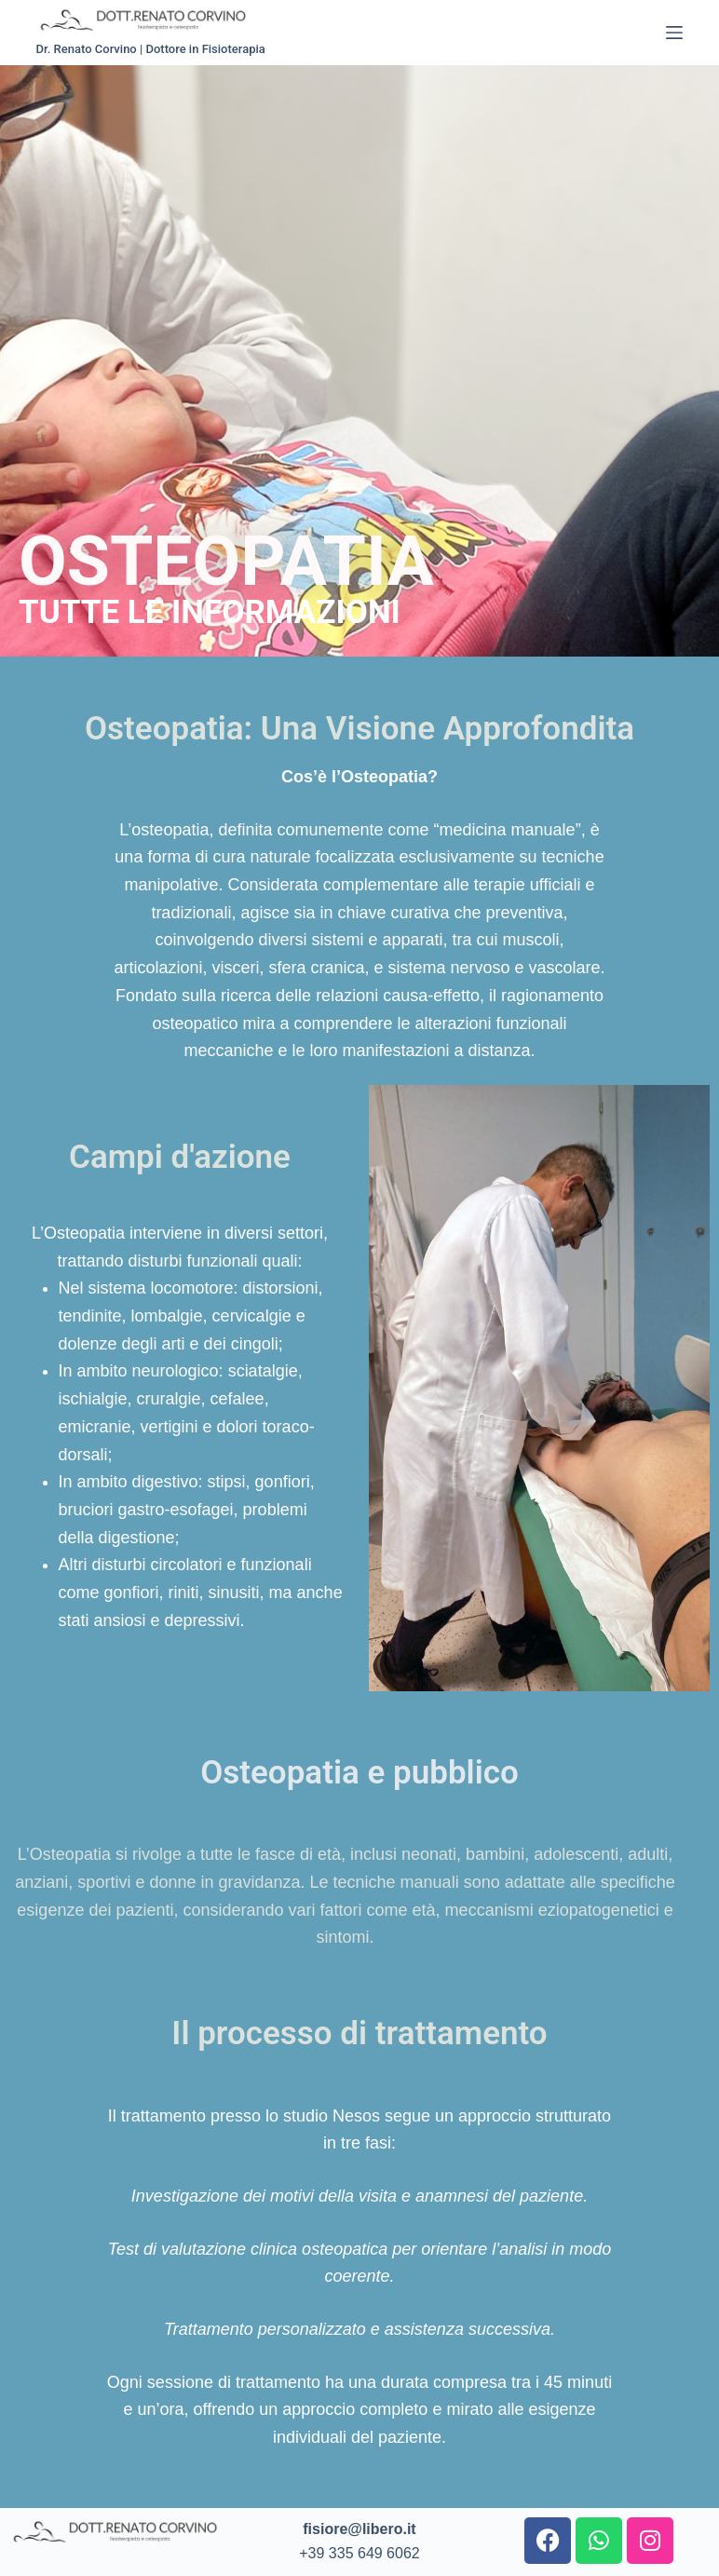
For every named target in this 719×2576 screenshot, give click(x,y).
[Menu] (674, 32)
